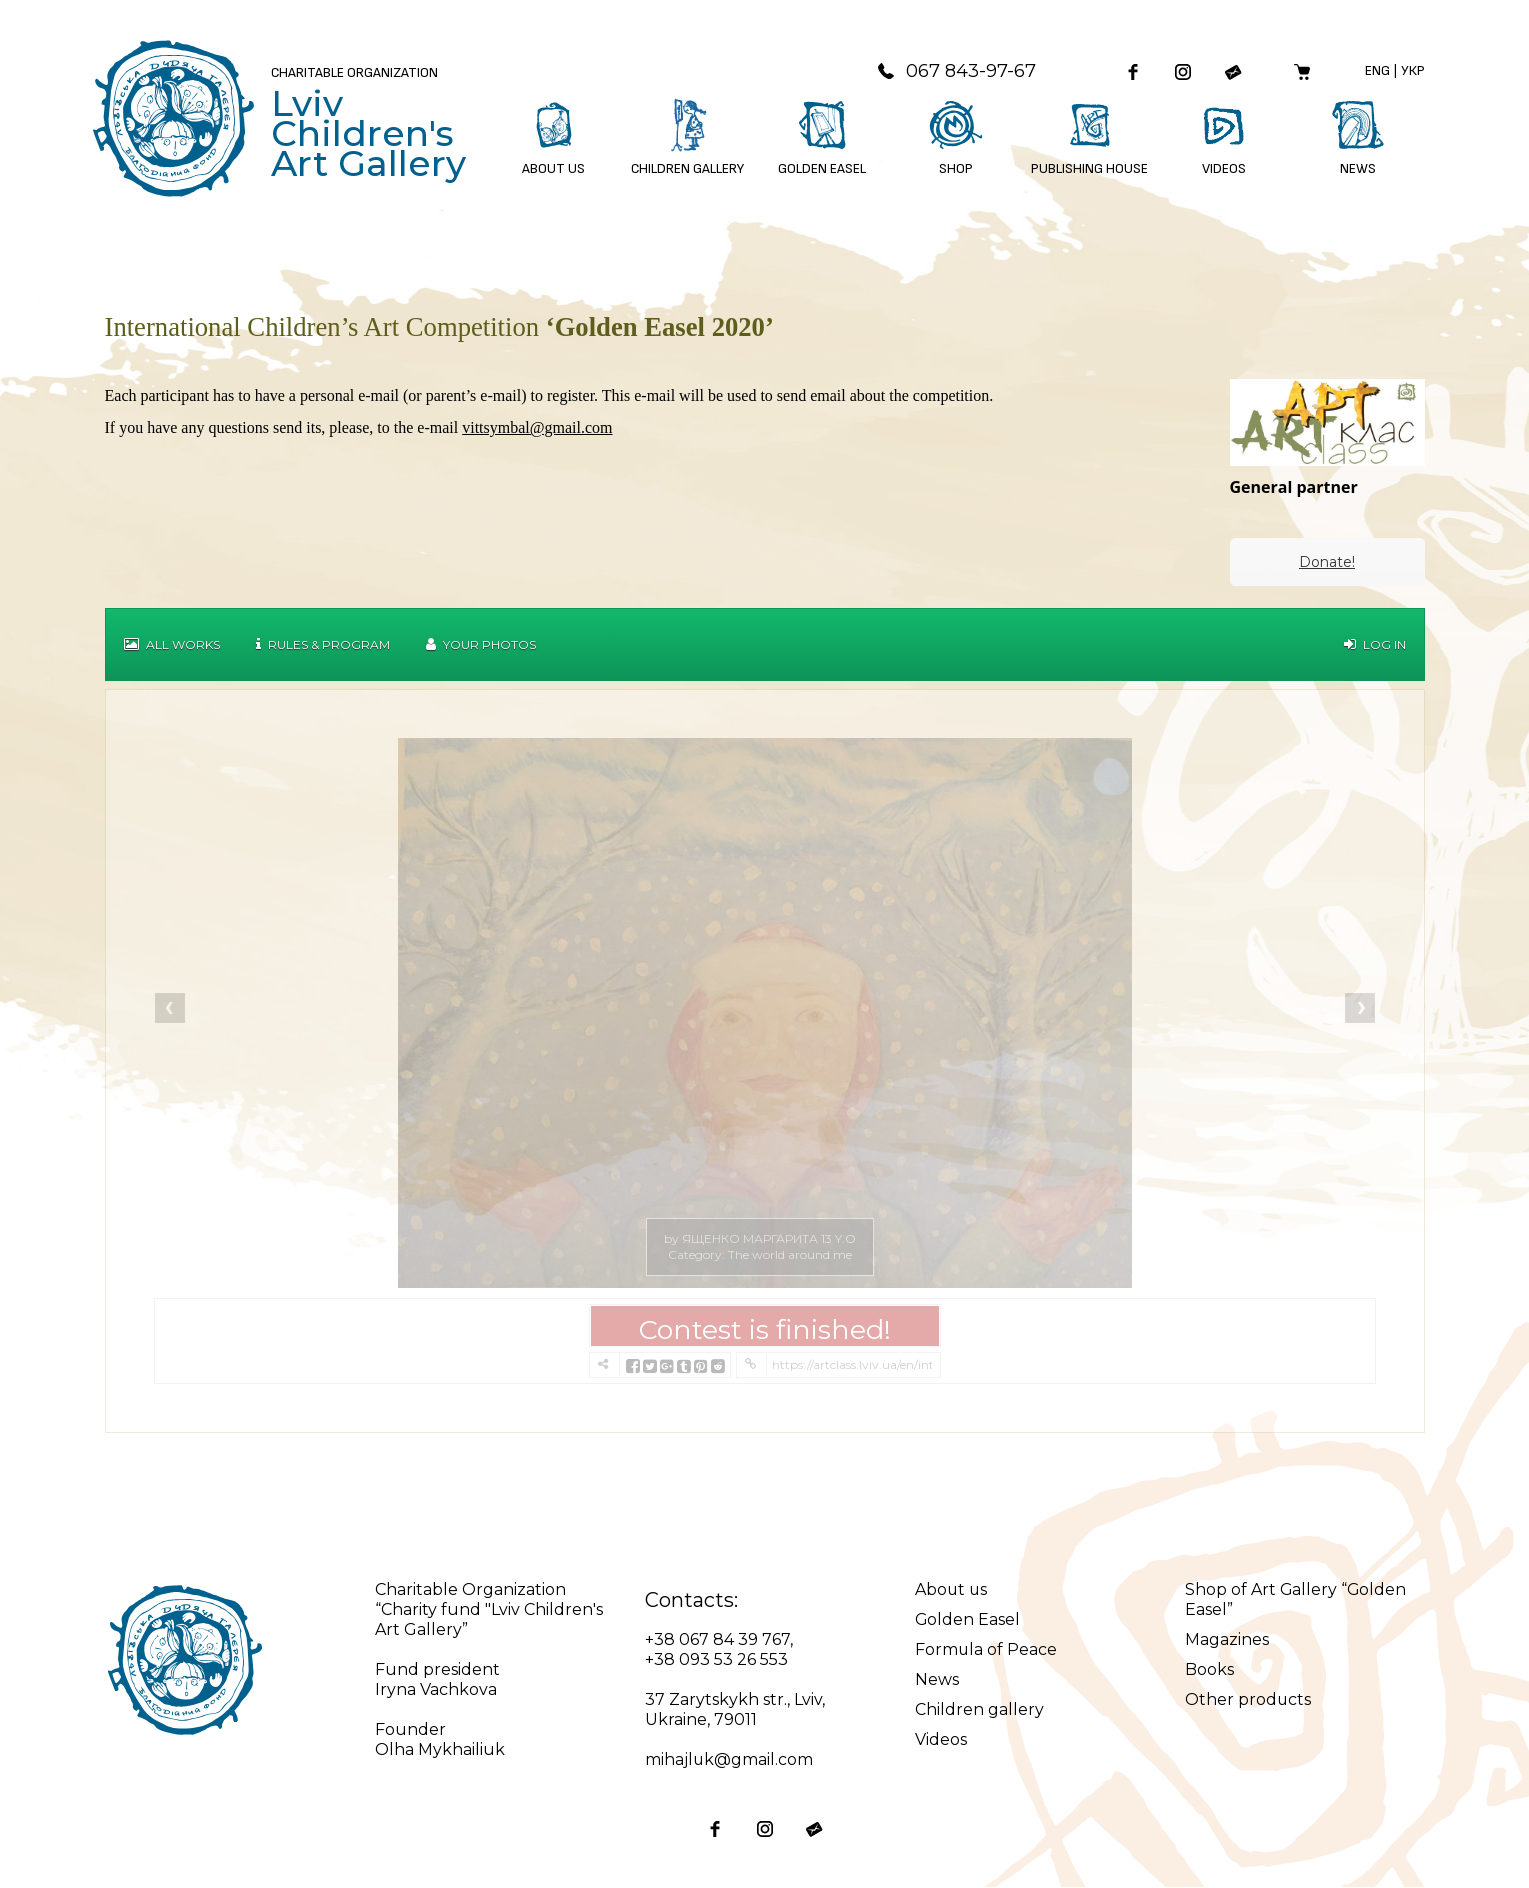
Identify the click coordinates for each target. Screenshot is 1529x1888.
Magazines (1227, 1640)
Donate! (1327, 563)
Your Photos (481, 645)
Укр (1413, 70)
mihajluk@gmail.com (729, 1760)
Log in (1375, 645)
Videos (941, 1740)
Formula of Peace (986, 1650)
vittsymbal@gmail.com (537, 428)
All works (172, 645)
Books (1209, 1670)
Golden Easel (968, 1620)
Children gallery (979, 1710)
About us (952, 1590)
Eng (1377, 70)
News (937, 1680)
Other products (1248, 1700)
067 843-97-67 (955, 71)
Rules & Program (323, 645)
